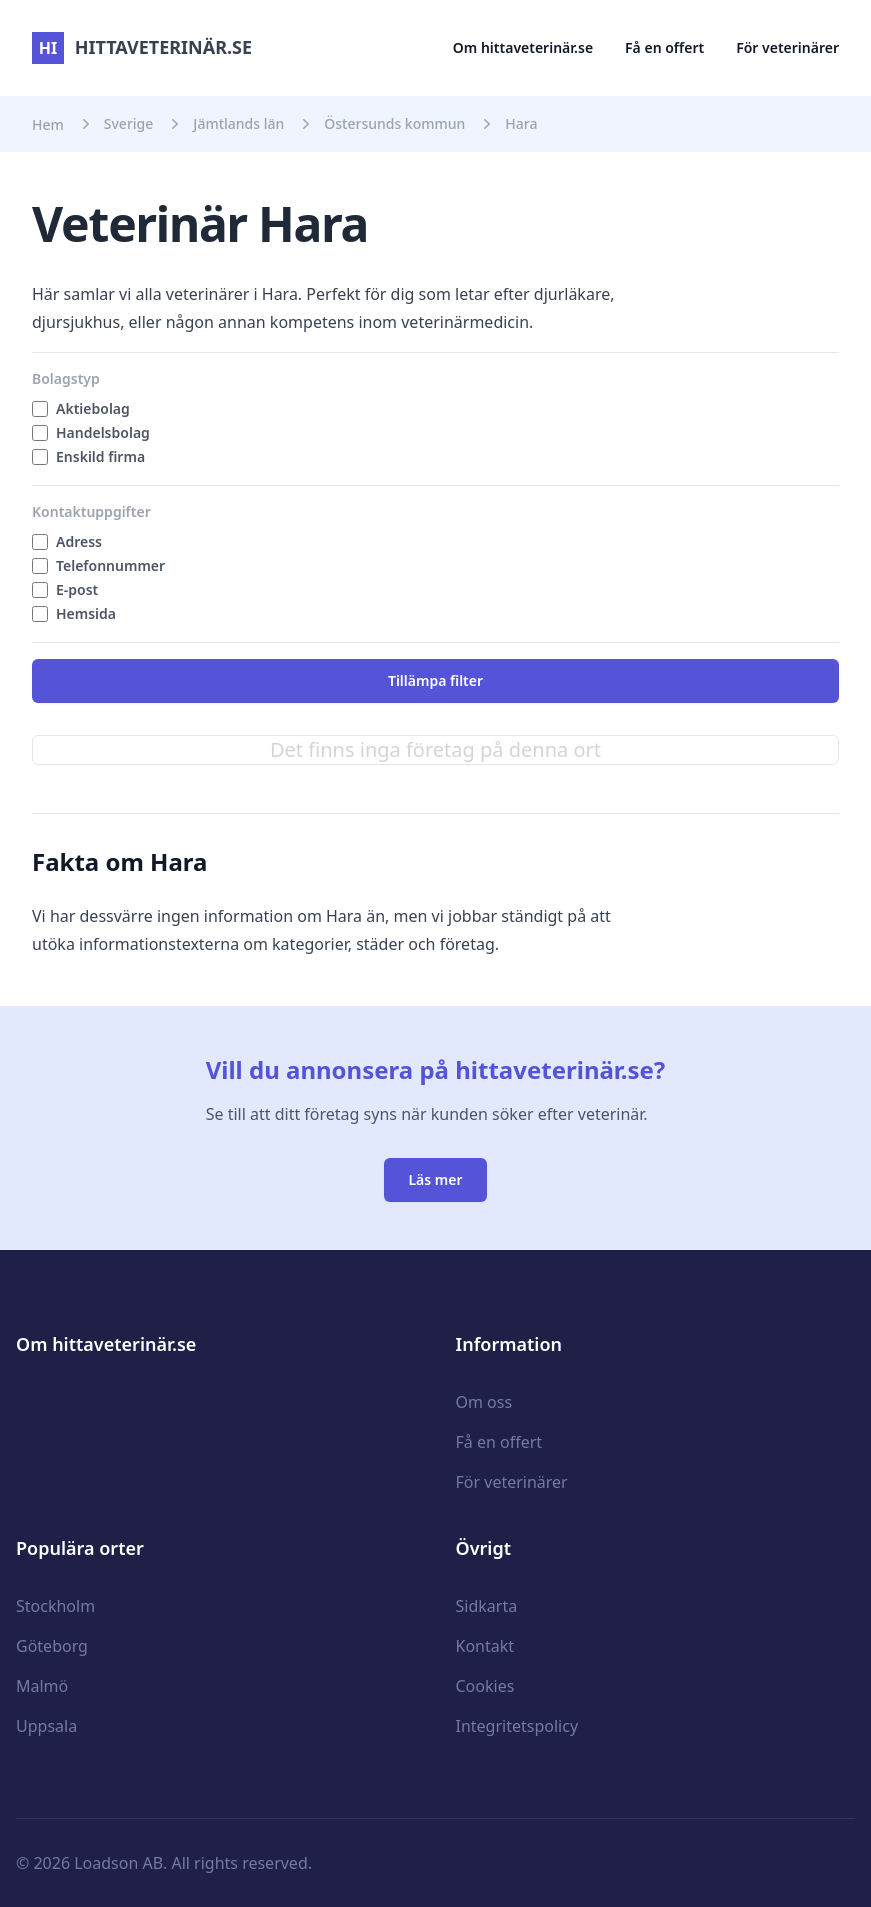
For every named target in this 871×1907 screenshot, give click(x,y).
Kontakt (485, 1646)
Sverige (129, 123)
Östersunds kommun (394, 123)
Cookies (485, 1686)
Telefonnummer (110, 565)
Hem (48, 124)
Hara (521, 123)
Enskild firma (100, 456)
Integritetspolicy (517, 1726)
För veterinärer (787, 47)
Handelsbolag (103, 432)
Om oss (484, 1402)
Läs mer (435, 1179)
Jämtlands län (238, 123)
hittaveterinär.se (142, 47)
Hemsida (86, 613)
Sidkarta (487, 1606)
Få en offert (664, 47)
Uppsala (46, 1726)
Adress (79, 541)
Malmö (42, 1686)
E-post (77, 589)
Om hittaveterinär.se (523, 47)
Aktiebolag (93, 408)
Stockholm (55, 1606)
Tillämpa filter (435, 680)
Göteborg (52, 1646)
